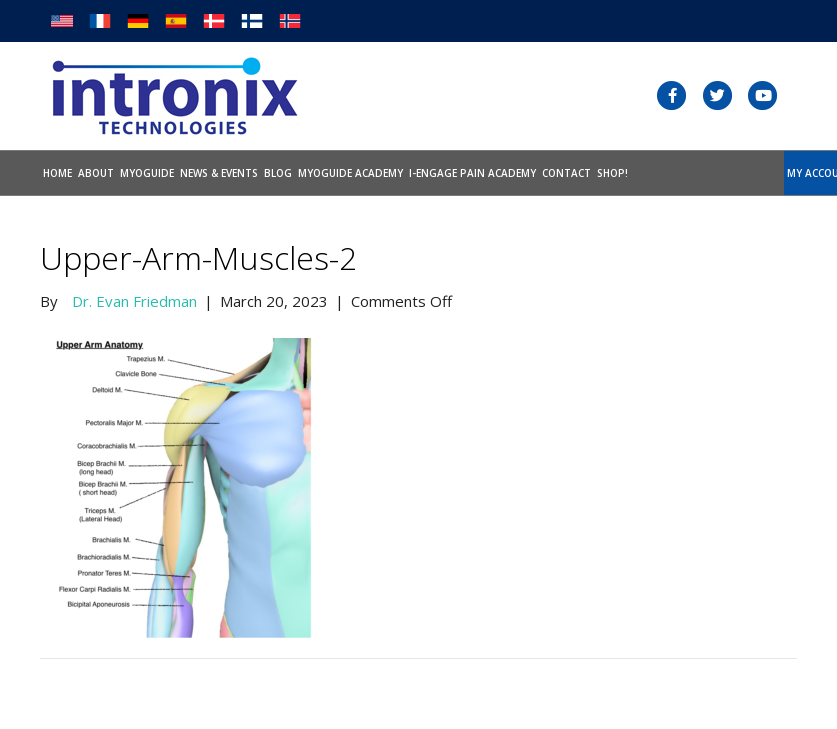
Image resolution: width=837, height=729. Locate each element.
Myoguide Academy (350, 173)
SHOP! (612, 173)
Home (57, 173)
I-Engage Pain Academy (472, 173)
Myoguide (147, 173)
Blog (278, 173)
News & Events (219, 173)
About (96, 173)
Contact (566, 173)
